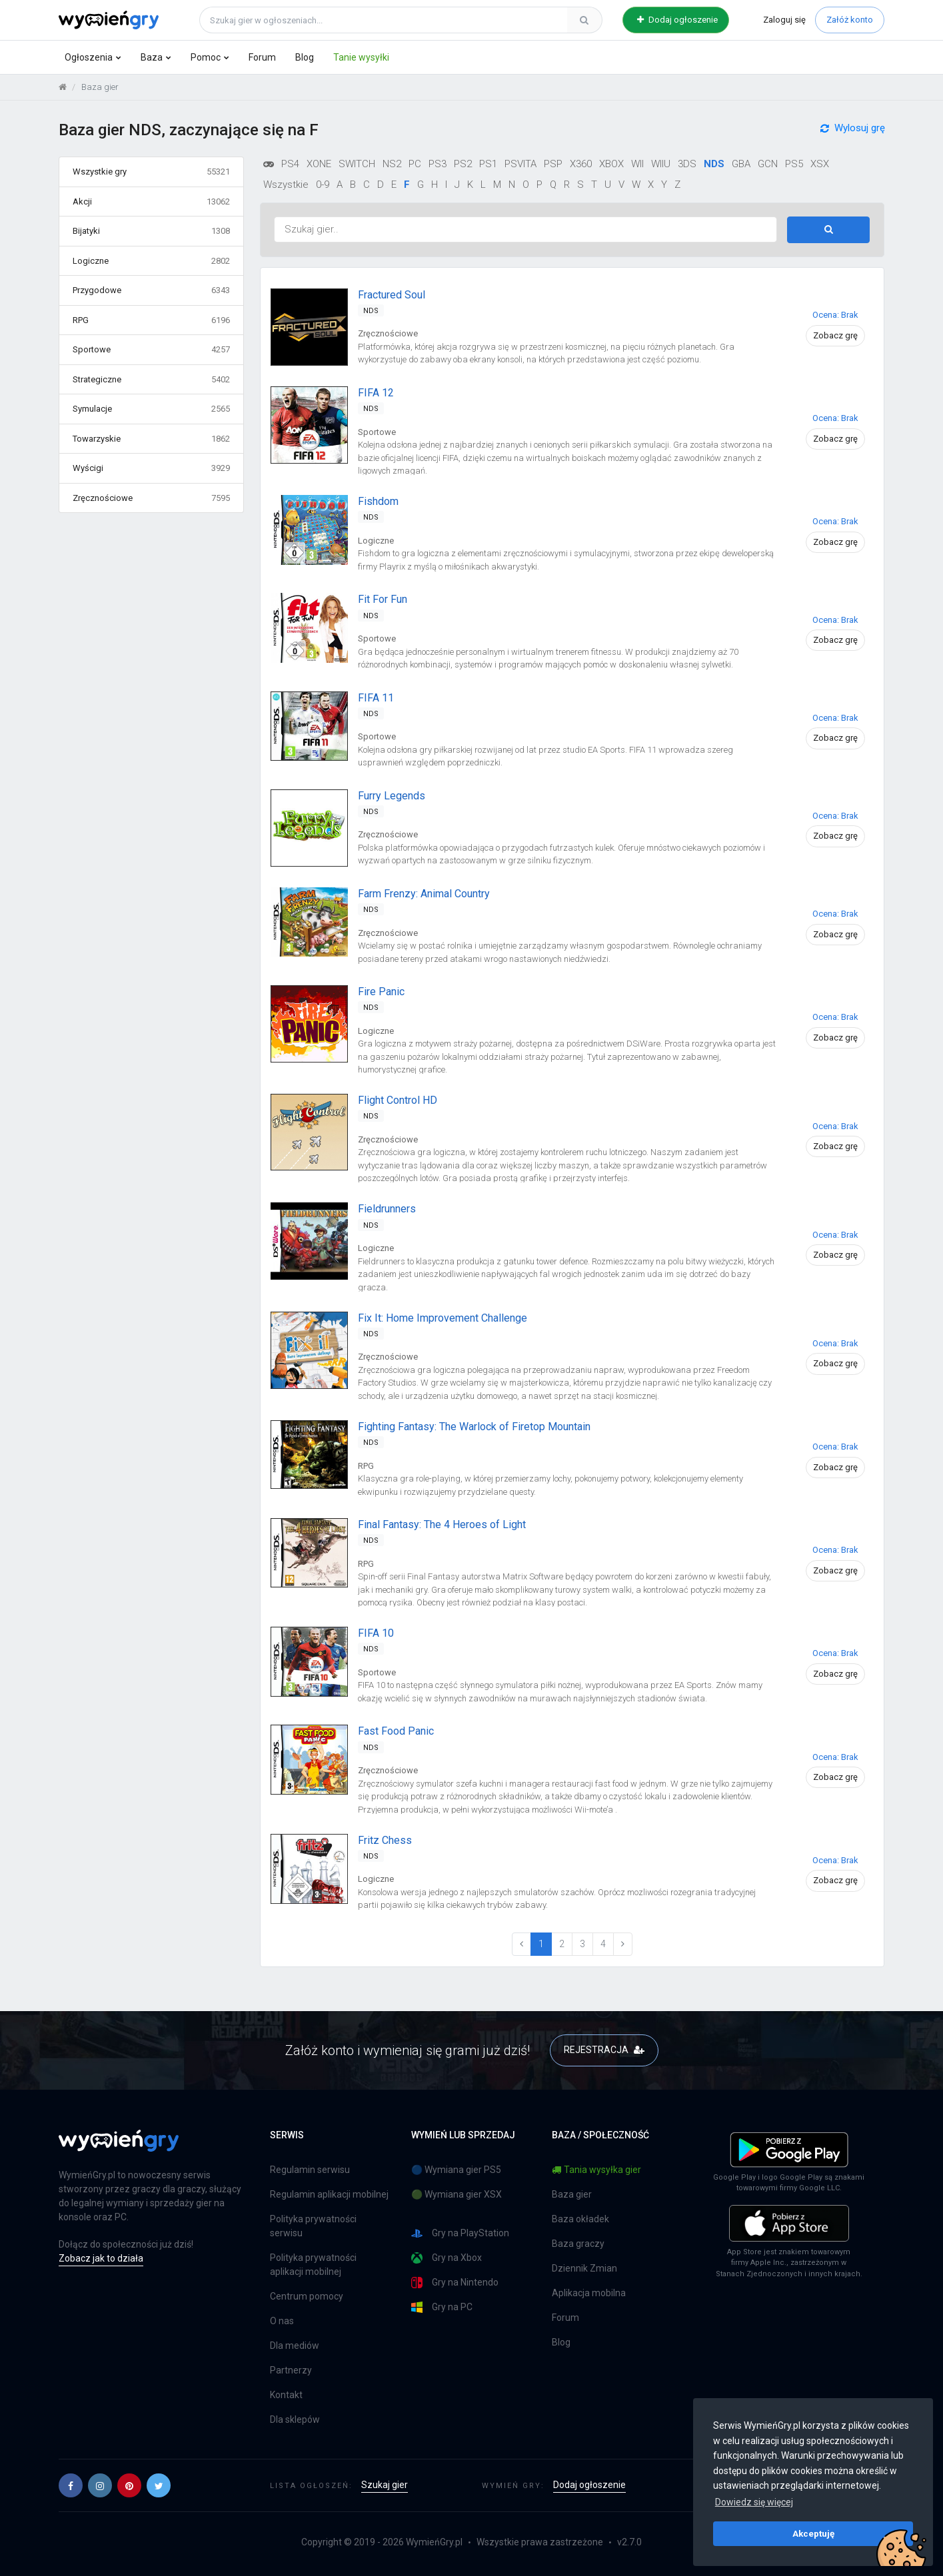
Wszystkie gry (152, 172)
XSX (819, 164)
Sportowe (152, 349)
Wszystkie (286, 185)
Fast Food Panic (396, 1731)
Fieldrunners (387, 1208)
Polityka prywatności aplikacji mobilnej (313, 2264)
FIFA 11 (376, 697)
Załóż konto (849, 20)
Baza (152, 57)
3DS (687, 164)
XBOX (611, 164)
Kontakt (286, 2394)
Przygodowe (152, 290)
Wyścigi (152, 468)
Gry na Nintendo (454, 2282)
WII (637, 164)
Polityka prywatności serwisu (313, 2226)
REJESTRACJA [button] (604, 2049)
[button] (71, 2485)
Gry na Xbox (446, 2258)
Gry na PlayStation (460, 2233)
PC (415, 164)
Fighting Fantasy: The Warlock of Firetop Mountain (474, 1426)
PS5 (794, 164)
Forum (262, 57)
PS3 (438, 164)
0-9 (322, 185)
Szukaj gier (384, 2484)
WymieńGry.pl (434, 2542)
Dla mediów (294, 2345)
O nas (282, 2321)
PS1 (488, 164)
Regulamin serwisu (310, 2169)
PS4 (290, 164)
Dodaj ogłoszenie (677, 20)
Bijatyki (152, 231)
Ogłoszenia (89, 57)
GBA (741, 164)
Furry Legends (391, 795)
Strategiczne (152, 379)
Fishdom (378, 501)
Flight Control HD (397, 1100)
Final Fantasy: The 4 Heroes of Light (442, 1524)
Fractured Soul (391, 294)
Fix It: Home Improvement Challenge (442, 1318)
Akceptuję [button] (813, 2533)
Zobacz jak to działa (101, 2258)
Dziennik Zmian (584, 2268)
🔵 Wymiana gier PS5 (456, 2169)
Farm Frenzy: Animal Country (424, 893)
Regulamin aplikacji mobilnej (329, 2194)
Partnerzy (291, 2370)
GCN (768, 164)
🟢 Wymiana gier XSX (456, 2194)
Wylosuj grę (852, 134)
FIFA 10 (376, 1633)
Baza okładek (580, 2219)
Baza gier (572, 2194)
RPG (152, 320)
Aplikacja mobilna (589, 2293)
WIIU (660, 164)
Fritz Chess (385, 1840)
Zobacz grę (835, 335)
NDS (714, 164)
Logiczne (152, 261)
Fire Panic (381, 991)
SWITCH (357, 164)
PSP (553, 164)
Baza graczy (578, 2243)
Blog (304, 57)
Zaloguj (784, 20)
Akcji (152, 202)
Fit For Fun (382, 599)
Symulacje (152, 409)
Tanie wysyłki (361, 57)
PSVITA (520, 164)
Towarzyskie (152, 439)
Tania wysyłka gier (596, 2169)
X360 (581, 164)
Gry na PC (441, 2307)
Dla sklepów (295, 2419)
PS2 (463, 164)
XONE (319, 164)
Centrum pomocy (306, 2296)
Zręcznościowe (152, 498)
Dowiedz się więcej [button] (754, 2502)
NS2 (392, 164)
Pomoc (206, 57)
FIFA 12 (376, 392)
